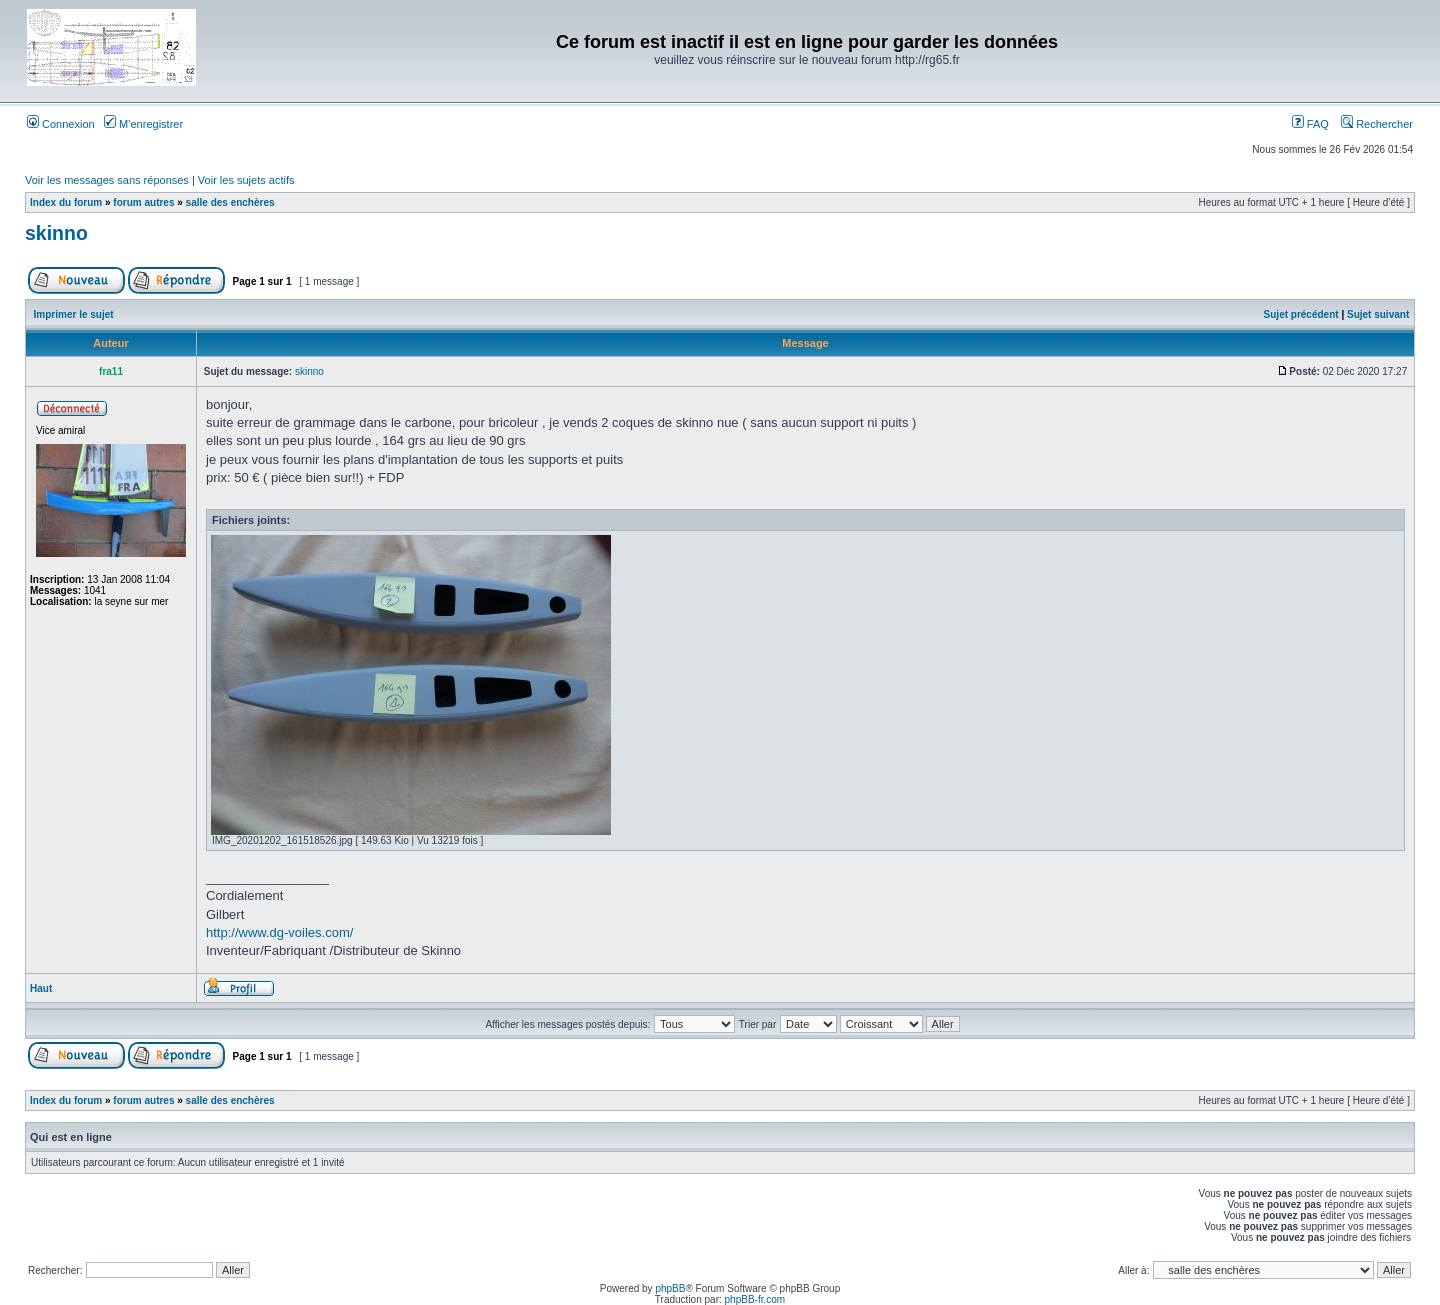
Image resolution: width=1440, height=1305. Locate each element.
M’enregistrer (143, 124)
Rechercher (1377, 124)
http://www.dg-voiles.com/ (279, 932)
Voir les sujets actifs (246, 180)
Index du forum (66, 202)
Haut (41, 988)
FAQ (1310, 124)
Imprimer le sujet (74, 314)
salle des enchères (230, 202)
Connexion (61, 124)
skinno (56, 233)
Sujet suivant (1378, 314)
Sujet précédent (1301, 314)
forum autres (143, 202)
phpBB (670, 1288)
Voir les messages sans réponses (107, 180)
